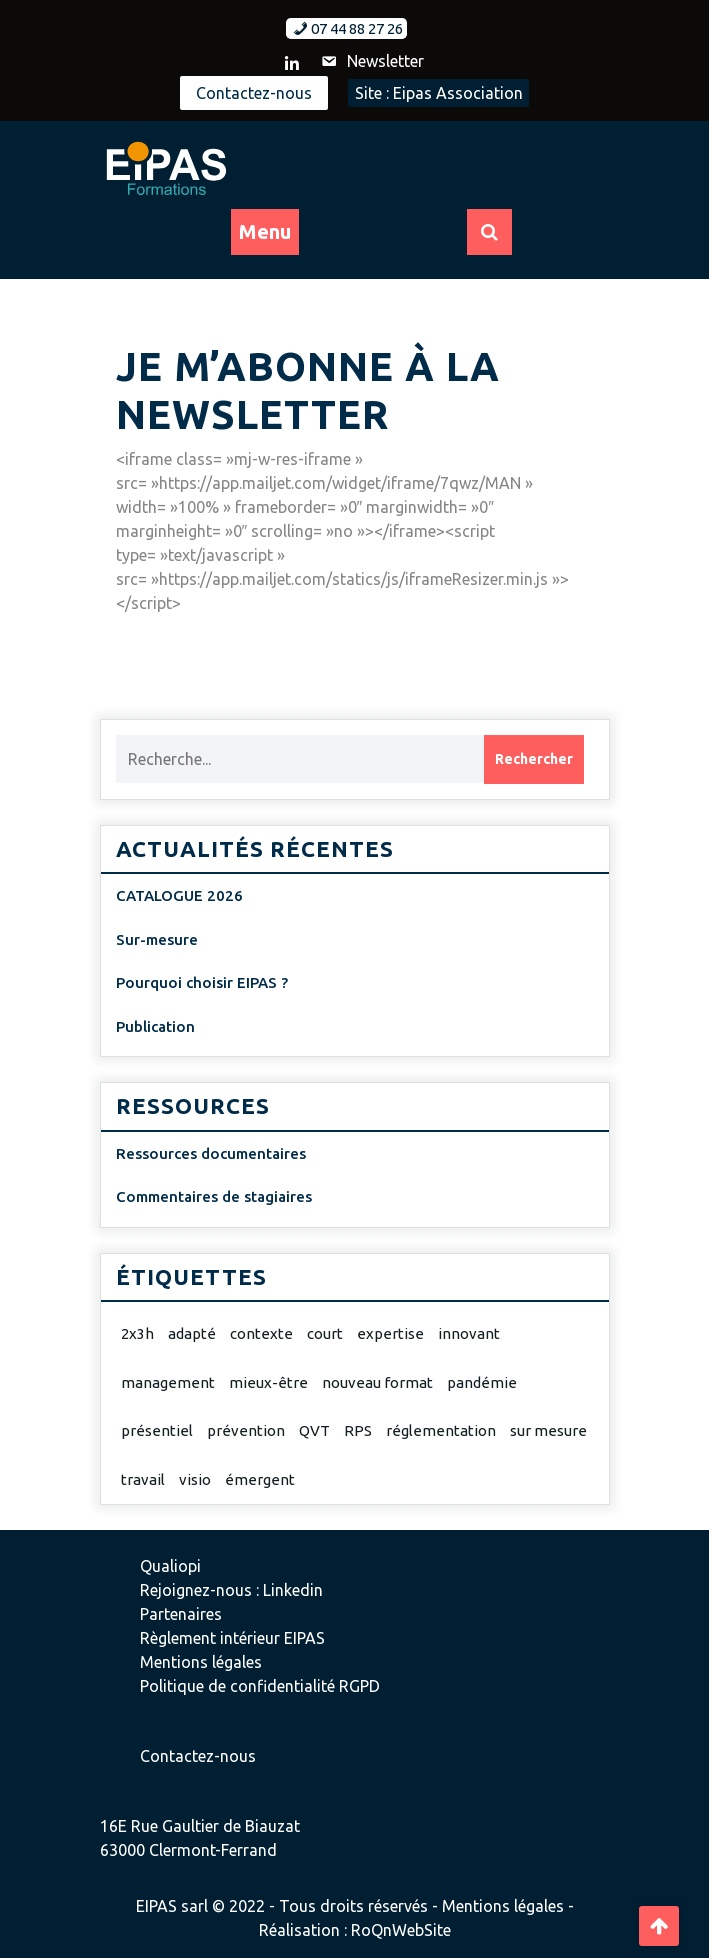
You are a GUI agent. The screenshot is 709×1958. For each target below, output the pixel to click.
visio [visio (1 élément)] (195, 1479)
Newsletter (371, 61)
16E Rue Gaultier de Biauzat (200, 1826)
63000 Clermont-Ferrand (188, 1850)
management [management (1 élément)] (168, 1382)
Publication (155, 1026)
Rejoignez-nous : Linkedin (231, 1590)
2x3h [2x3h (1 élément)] (137, 1333)
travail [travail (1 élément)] (143, 1479)
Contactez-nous (254, 93)
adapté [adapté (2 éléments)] (192, 1333)
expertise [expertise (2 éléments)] (390, 1333)
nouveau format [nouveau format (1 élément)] (377, 1382)
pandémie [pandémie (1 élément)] (482, 1382)
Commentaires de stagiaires (214, 1196)
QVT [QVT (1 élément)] (314, 1430)
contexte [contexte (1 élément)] (261, 1333)
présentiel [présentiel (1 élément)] (157, 1430)
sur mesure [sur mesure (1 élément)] (548, 1430)
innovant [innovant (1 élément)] (469, 1333)
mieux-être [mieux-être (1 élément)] (268, 1382)
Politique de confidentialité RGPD (260, 1686)
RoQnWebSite (401, 1930)
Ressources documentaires (211, 1153)
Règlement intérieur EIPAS (232, 1638)
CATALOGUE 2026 (179, 895)
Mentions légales (201, 1662)
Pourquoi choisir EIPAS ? (202, 982)
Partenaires (181, 1614)
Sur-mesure (157, 939)
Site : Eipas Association (439, 93)
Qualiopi (170, 1566)
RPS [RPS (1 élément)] (358, 1430)
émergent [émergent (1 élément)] (260, 1479)
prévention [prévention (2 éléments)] (246, 1430)
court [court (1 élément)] (325, 1333)
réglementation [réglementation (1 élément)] (441, 1430)
